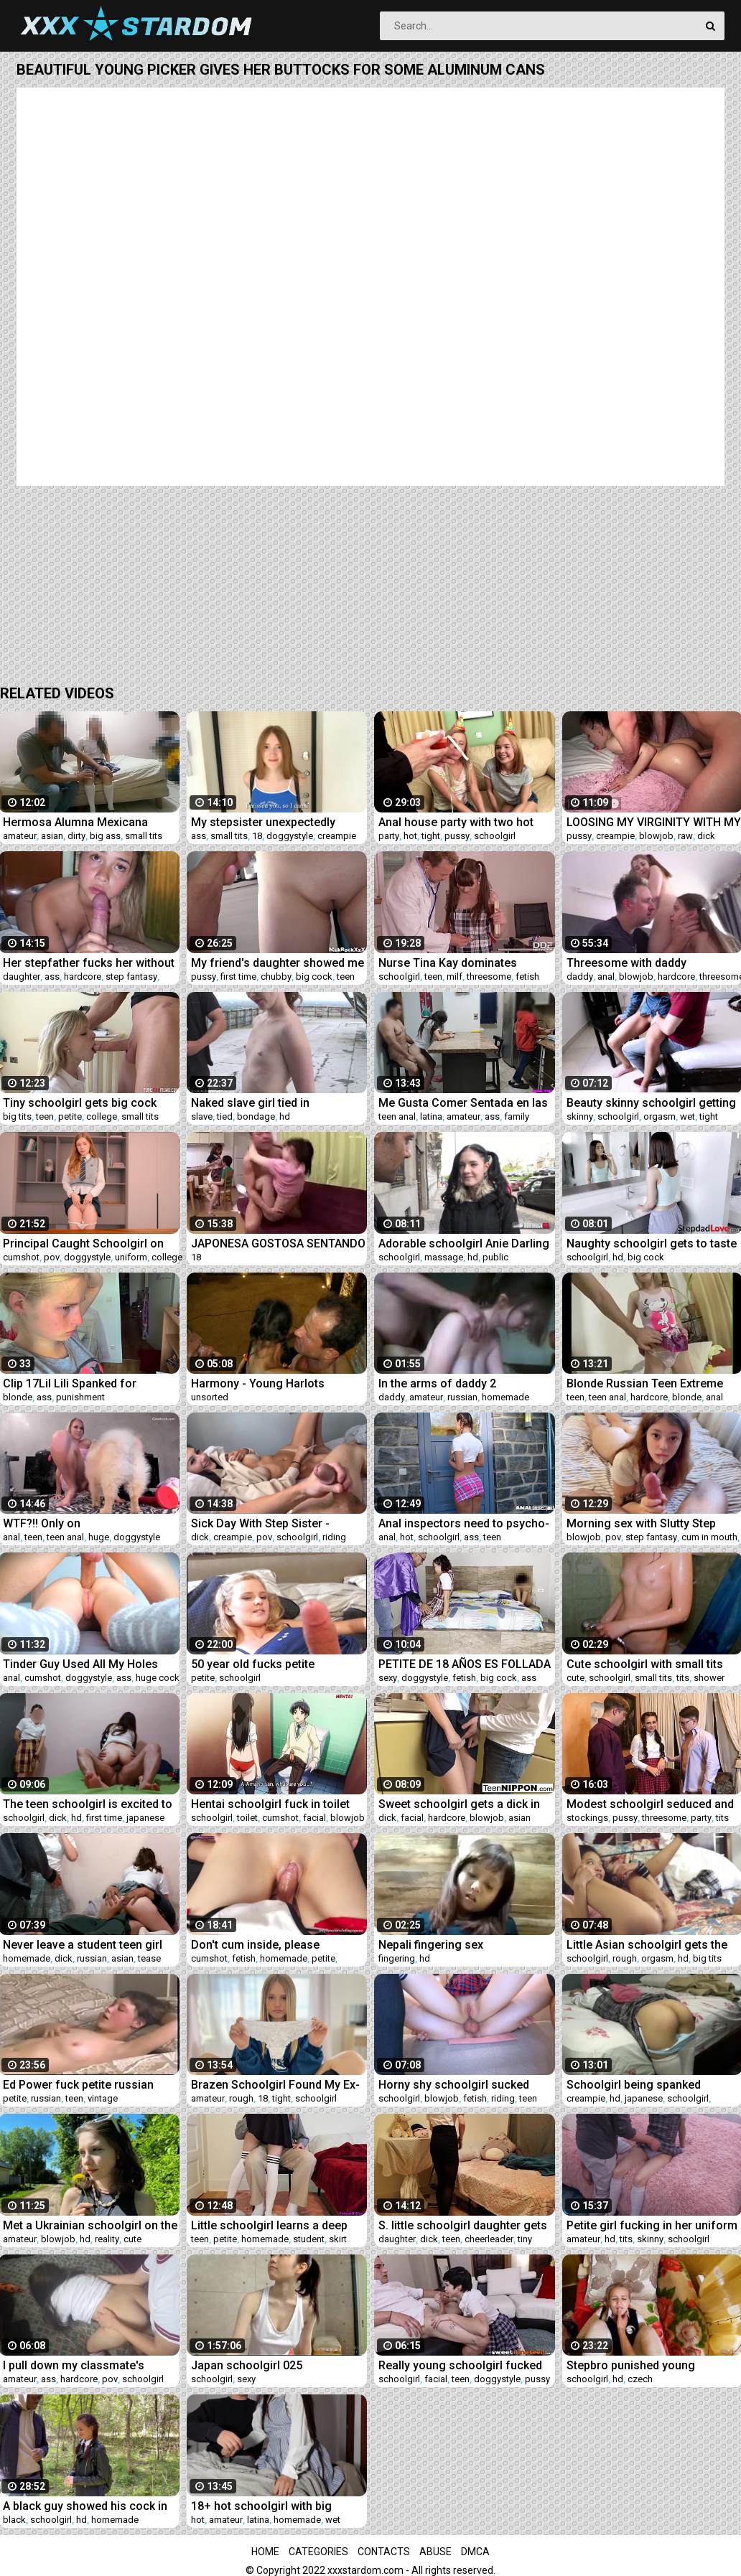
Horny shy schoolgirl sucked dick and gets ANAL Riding (453, 2085)
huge (98, 1537)
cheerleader (489, 2239)
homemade (505, 1397)
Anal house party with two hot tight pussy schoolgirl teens (455, 822)
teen (346, 976)
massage (443, 1257)
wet (687, 1116)
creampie (336, 835)
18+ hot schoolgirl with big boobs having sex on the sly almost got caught (264, 2506)
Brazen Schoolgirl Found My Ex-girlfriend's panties (275, 2085)
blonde (17, 1397)
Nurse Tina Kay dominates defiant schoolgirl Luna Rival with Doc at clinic (465, 963)
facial (314, 1817)
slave (202, 1116)
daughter (21, 976)
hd (284, 1116)
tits (682, 1677)
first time (238, 976)
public (495, 1257)
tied (225, 1116)
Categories (318, 2551)
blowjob (656, 835)
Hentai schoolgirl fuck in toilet (270, 1804)
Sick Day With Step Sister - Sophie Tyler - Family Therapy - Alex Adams (272, 1523)
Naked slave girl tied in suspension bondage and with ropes (270, 1103)
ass (198, 835)
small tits (143, 835)
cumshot (21, 1257)
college (101, 1116)
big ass (105, 835)
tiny (525, 2239)
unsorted (209, 1397)
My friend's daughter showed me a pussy (277, 963)
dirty (76, 835)
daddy (580, 976)
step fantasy (131, 976)
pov (52, 1257)
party (388, 835)
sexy (387, 1677)
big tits (17, 1116)
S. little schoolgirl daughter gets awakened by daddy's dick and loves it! (462, 2225)
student (309, 2239)
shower (709, 1677)
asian (52, 835)
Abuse (435, 2551)
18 (257, 835)
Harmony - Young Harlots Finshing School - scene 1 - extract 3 (263, 1383)
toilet (247, 1817)
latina (431, 1116)
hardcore (82, 976)
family (516, 1116)
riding (334, 1537)
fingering (396, 1958)
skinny (580, 1116)
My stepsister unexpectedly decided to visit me (263, 822)
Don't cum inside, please (255, 1945)
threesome (489, 976)
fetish (527, 976)
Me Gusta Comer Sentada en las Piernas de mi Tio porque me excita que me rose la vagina (463, 1103)
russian (462, 1397)
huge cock (158, 1677)
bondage (256, 1116)
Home (265, 2551)
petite (70, 1116)
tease (149, 1958)
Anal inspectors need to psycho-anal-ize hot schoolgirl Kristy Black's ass (463, 1523)
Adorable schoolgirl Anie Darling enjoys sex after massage (463, 1243)
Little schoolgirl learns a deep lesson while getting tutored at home (271, 2225)
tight (430, 835)
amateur (20, 835)
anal (606, 976)
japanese (145, 1817)
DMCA (475, 2551)
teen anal (397, 1116)
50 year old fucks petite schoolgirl (252, 1664)
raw (685, 835)
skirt (338, 2239)
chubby (276, 976)
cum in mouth (709, 1537)
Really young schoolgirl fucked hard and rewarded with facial (460, 2365)
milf (454, 976)
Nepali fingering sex (430, 1945)
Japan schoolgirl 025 (246, 2365)
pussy (457, 835)
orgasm (659, 1116)
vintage (103, 2098)
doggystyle (289, 835)
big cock (314, 976)
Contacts (384, 2551)
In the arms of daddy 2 (437, 1383)
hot (410, 835)
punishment (80, 1397)
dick (706, 835)
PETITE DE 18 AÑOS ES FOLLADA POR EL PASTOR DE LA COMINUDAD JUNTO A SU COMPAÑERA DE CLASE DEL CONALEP (464, 1664)
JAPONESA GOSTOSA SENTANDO (278, 1243)
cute (575, 1677)
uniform (131, 1257)
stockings (587, 1817)
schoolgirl (495, 835)
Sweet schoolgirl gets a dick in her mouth (459, 1804)
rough (624, 1958)
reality (107, 2239)
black (14, 2519)
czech (640, 2379)
